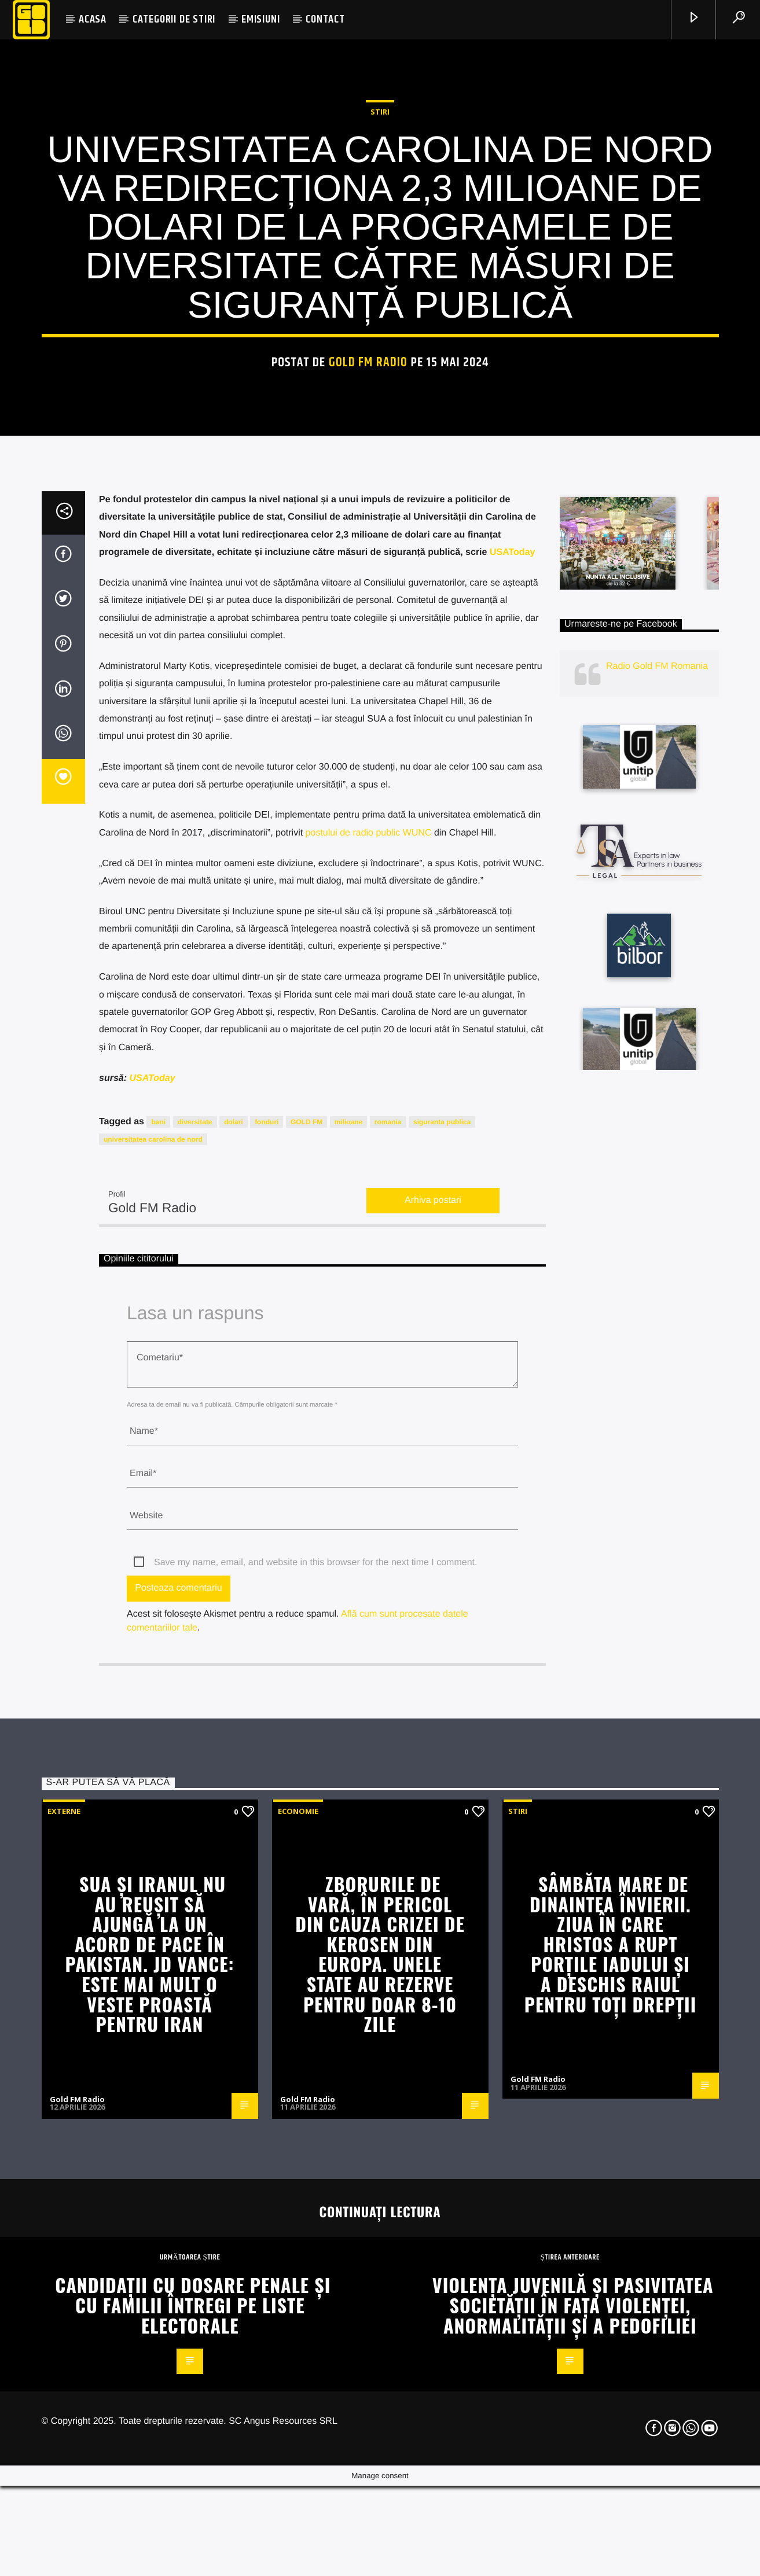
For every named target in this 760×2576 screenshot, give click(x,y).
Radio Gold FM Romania (657, 1155)
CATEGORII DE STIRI (174, 19)
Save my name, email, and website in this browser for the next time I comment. (315, 2051)
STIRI (380, 335)
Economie (298, 2300)
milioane (349, 1611)
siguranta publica (442, 1611)
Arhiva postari (433, 1689)
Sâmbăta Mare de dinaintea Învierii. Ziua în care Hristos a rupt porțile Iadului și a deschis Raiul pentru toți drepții (610, 2433)
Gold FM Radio (368, 586)
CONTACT (325, 19)
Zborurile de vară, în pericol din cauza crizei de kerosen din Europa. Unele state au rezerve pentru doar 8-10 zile (380, 2442)
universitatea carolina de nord (153, 1628)
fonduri (266, 1611)
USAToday (512, 1041)
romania (388, 1611)
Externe (63, 2300)
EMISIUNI (260, 19)
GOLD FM (306, 1611)
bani (158, 1611)
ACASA (93, 19)
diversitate (195, 1611)
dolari (233, 1611)
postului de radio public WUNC (369, 1321)
